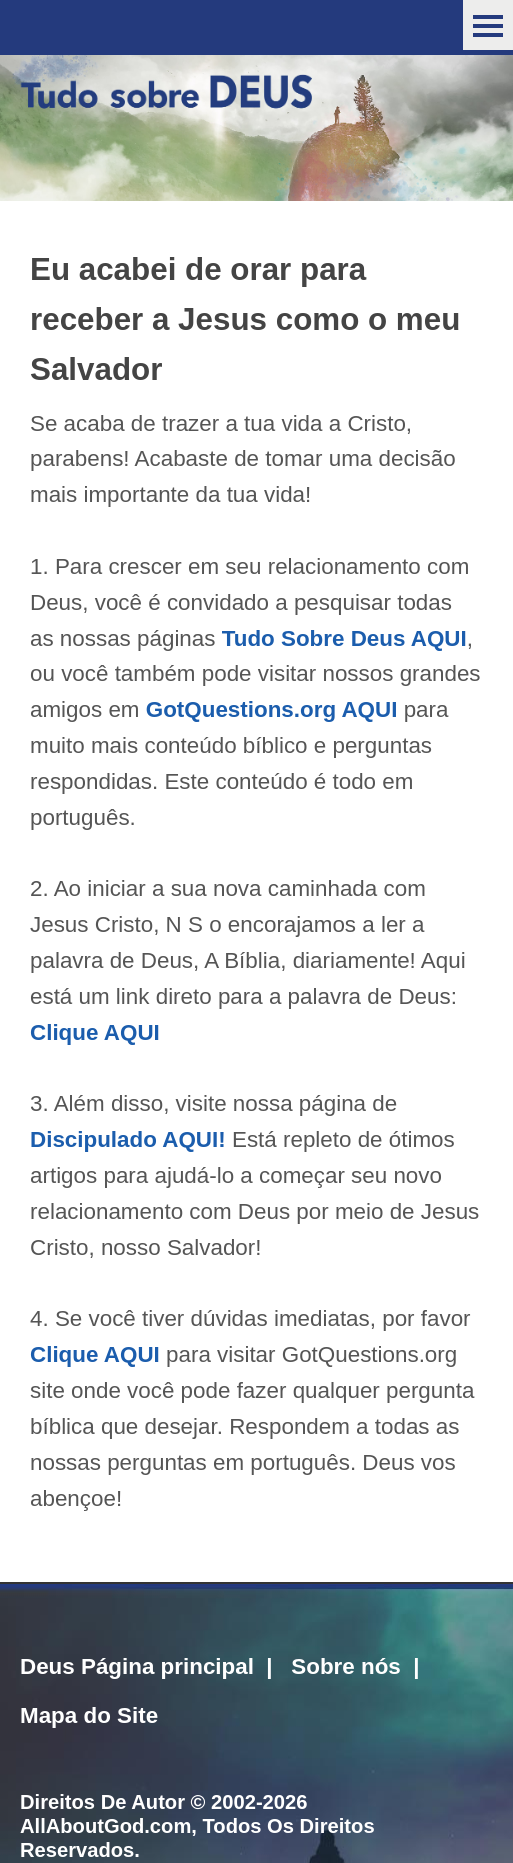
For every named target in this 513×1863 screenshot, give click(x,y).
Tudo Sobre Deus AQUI (344, 638)
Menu (488, 25)
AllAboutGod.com (105, 1826)
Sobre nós (345, 1666)
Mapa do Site (89, 1715)
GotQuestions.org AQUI (272, 709)
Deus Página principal (137, 1666)
